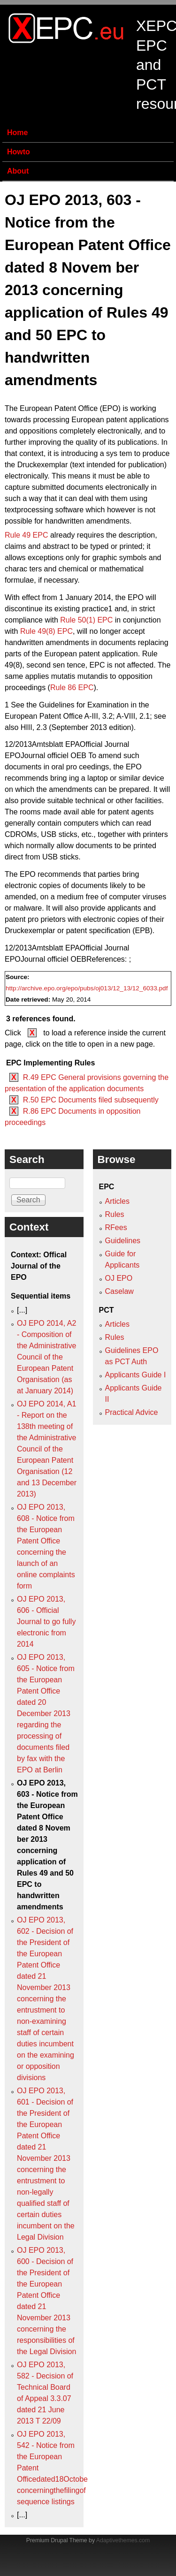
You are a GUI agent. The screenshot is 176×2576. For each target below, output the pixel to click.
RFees (116, 1227)
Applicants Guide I (135, 1375)
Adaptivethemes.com (123, 2540)
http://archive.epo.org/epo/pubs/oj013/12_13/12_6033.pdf (87, 988)
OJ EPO (119, 1278)
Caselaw (119, 1291)
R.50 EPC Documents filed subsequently (91, 1100)
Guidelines (123, 1241)
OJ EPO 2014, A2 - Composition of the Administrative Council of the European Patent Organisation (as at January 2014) (46, 1357)
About (18, 171)
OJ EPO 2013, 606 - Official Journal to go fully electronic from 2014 (46, 1621)
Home (17, 133)
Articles (117, 1201)
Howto (18, 152)
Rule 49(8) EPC (46, 631)
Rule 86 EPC (72, 687)
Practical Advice (131, 1412)
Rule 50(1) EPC (86, 620)
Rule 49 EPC (26, 535)
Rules (114, 1214)
